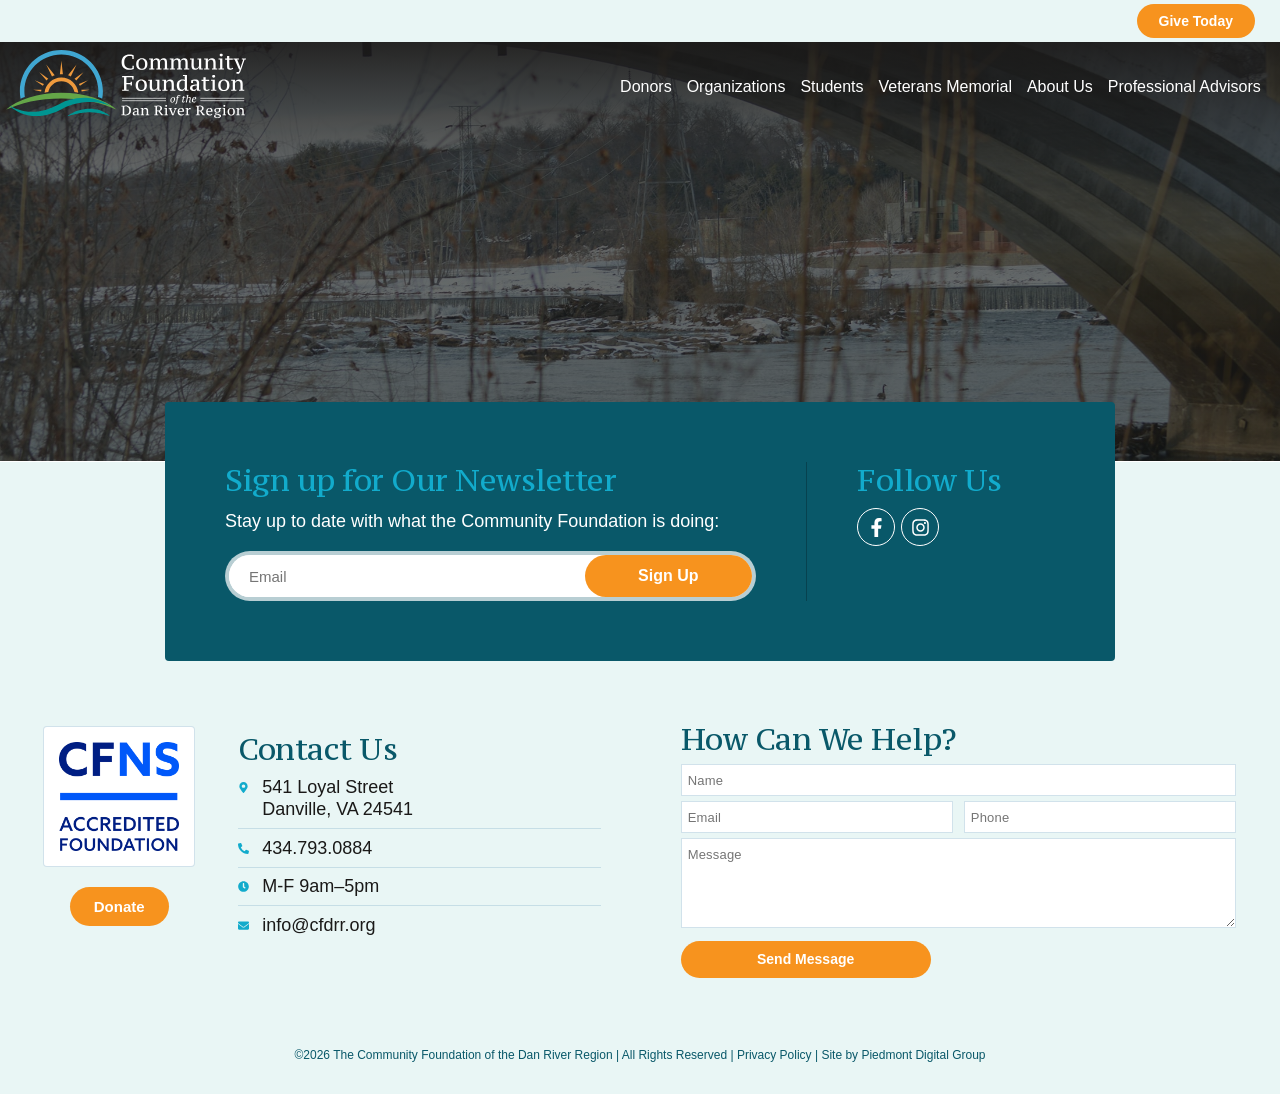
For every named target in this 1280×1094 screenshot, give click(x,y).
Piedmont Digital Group (923, 1055)
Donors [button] (646, 86)
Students (831, 86)
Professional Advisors (1184, 86)
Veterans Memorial (945, 86)
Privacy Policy (774, 1055)
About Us (1060, 86)
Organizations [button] (736, 86)
